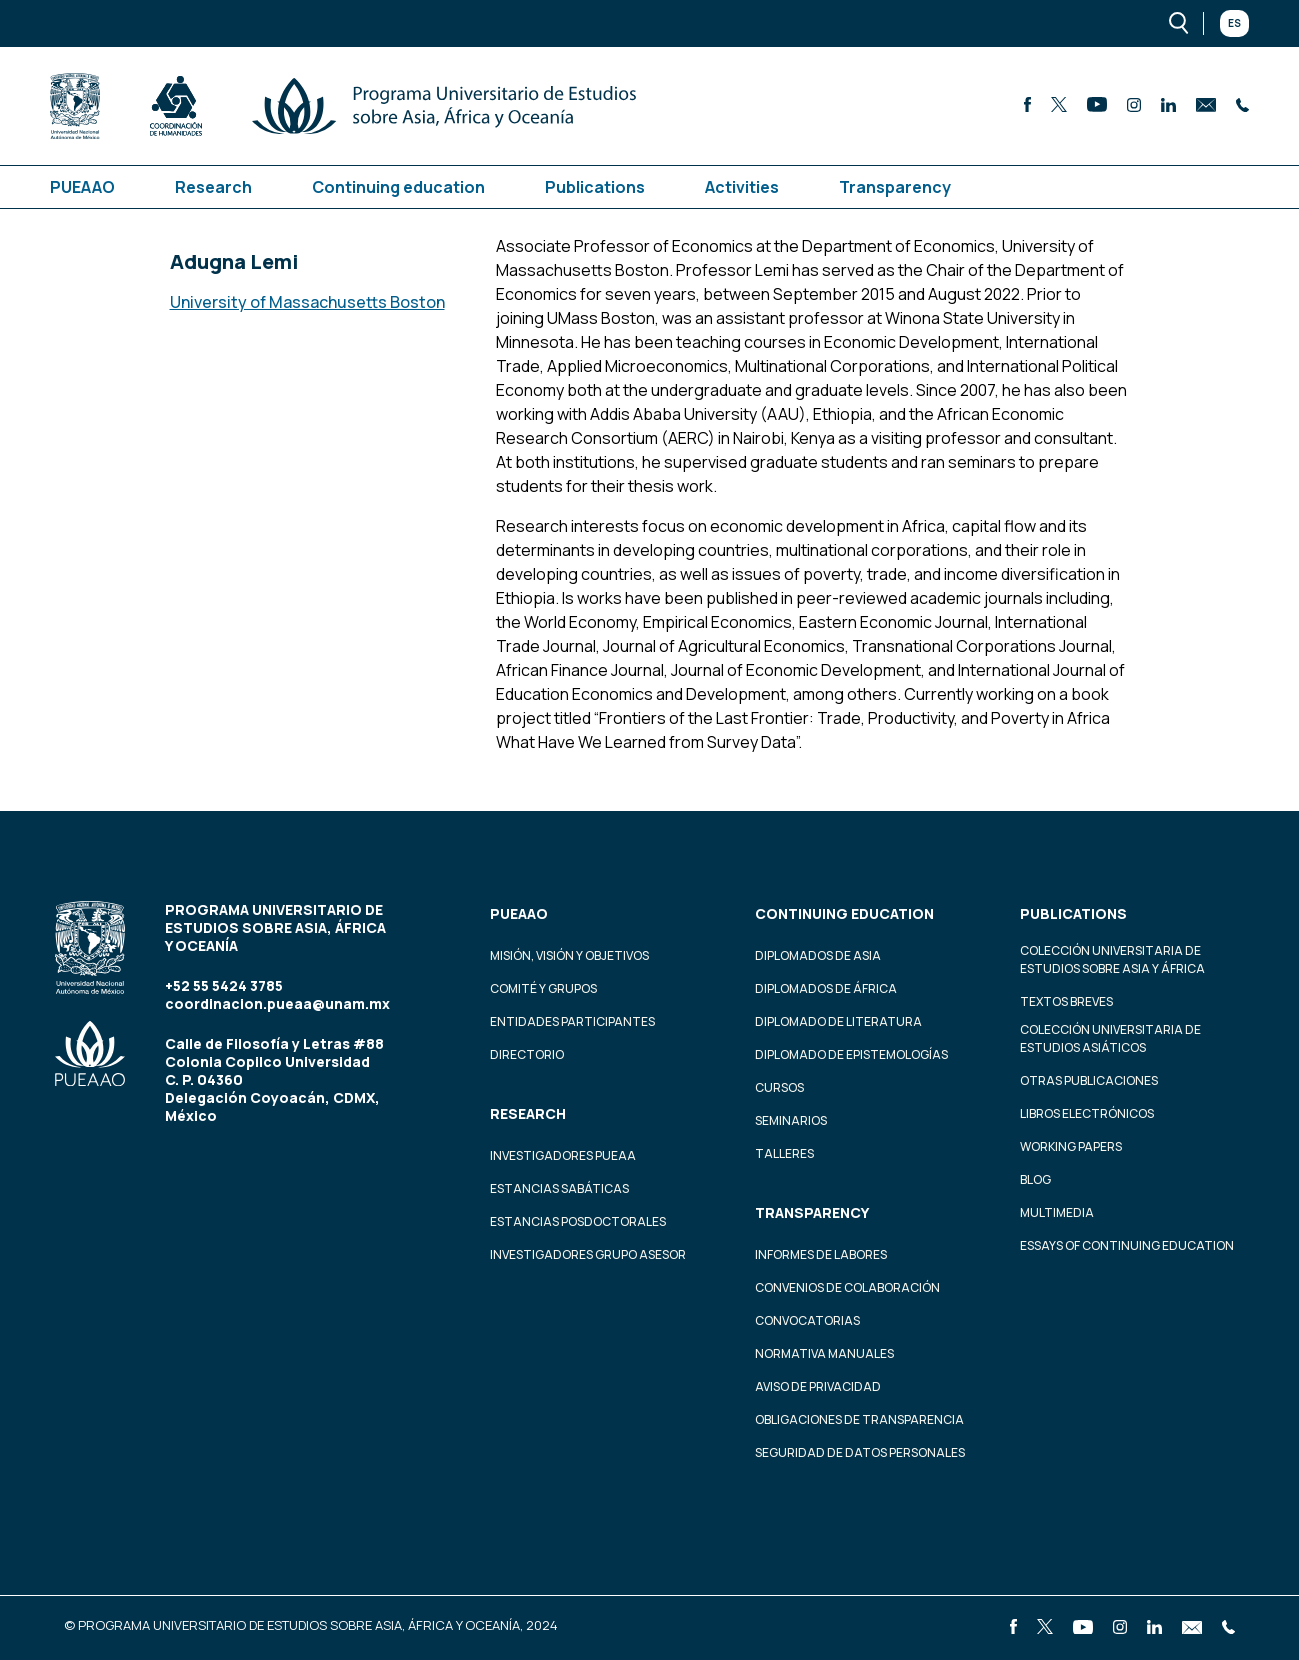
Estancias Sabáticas (559, 1188)
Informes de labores (821, 1254)
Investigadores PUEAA (563, 1155)
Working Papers (1071, 1146)
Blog (1035, 1179)
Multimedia (1057, 1212)
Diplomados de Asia (818, 955)
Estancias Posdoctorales (578, 1221)
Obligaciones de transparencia (859, 1419)
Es (1234, 23)
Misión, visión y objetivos (569, 955)
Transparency (895, 187)
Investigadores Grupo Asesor (588, 1254)
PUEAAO (82, 187)
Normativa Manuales (824, 1353)
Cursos (779, 1087)
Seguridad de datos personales (860, 1452)
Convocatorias (807, 1320)
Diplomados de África (826, 988)
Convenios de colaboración (847, 1287)
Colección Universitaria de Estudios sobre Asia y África (1112, 959)
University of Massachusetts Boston (307, 302)
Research (213, 187)
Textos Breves (1066, 1001)
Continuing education (398, 187)
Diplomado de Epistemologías (851, 1054)
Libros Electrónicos (1087, 1113)
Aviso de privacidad (818, 1386)
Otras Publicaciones (1089, 1080)
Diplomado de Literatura (838, 1021)
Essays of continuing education (1127, 1245)
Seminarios (791, 1120)
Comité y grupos (543, 988)
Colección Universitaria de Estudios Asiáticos (1110, 1038)
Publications (595, 187)
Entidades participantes (572, 1021)
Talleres (784, 1153)
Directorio (527, 1054)
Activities (742, 187)
